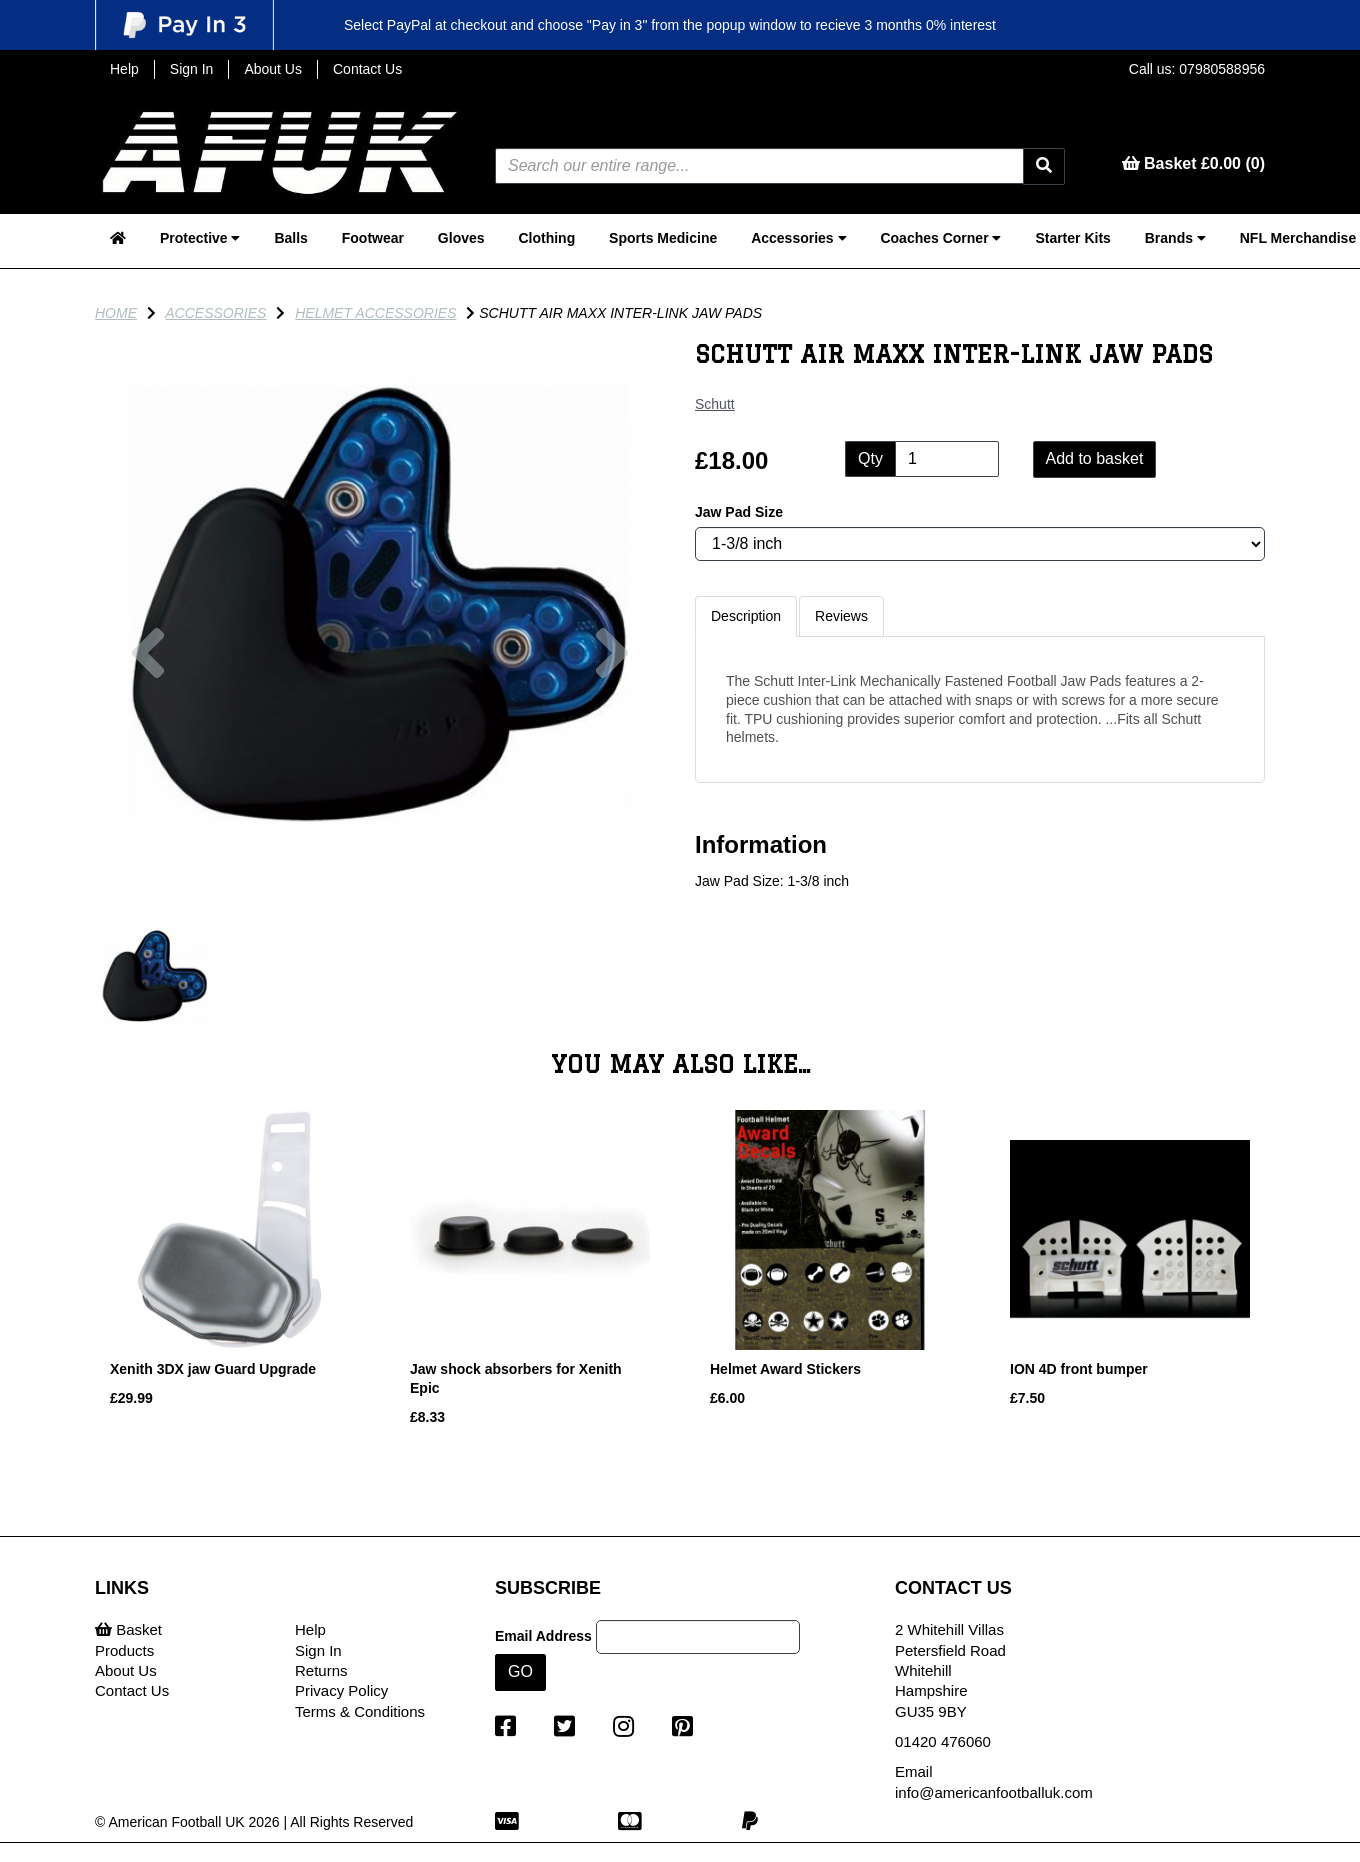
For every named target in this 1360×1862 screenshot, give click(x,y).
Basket (128, 1629)
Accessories (798, 238)
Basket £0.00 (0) (1193, 163)
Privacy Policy (341, 1690)
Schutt (715, 404)
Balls (290, 238)
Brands (1175, 238)
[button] (148, 755)
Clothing (546, 238)
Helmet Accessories (375, 313)
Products (124, 1650)
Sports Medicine (663, 238)
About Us (273, 69)
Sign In (192, 69)
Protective (200, 238)
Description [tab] (746, 616)
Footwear (373, 238)
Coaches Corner (940, 238)
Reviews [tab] (841, 616)
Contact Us (367, 69)
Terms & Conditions (360, 1711)
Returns (321, 1670)
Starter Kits (1072, 238)
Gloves (461, 238)
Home (116, 313)
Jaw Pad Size (739, 512)
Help (124, 69)
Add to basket (1095, 458)
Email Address (543, 1636)
